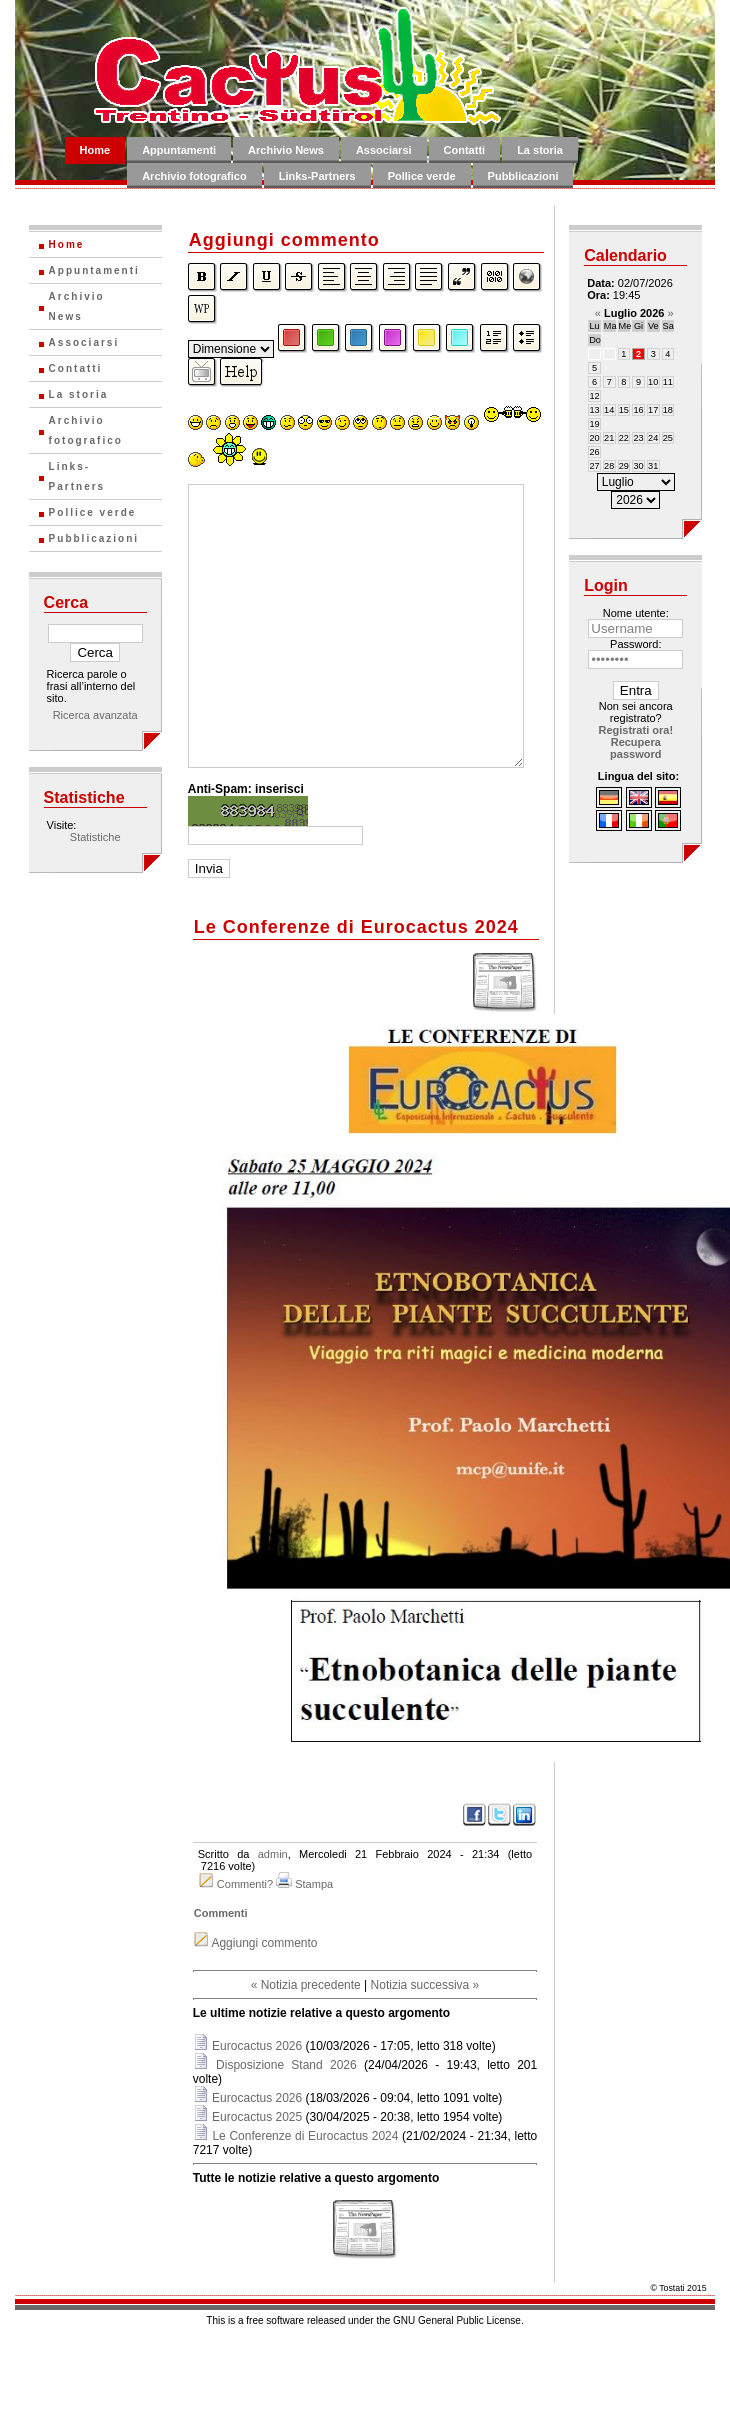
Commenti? (245, 1884)
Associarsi (384, 150)
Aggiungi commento (264, 1943)
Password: (635, 644)
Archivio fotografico (194, 176)
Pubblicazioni (523, 176)
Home (95, 150)
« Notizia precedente (306, 1985)
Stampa (314, 1884)
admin (273, 1854)
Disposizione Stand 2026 (286, 2065)
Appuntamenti (179, 150)
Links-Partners (317, 176)
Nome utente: (636, 613)
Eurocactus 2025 (257, 2117)
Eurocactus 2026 (257, 2046)
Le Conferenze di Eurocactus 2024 (305, 2136)
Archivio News (286, 150)
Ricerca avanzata (95, 715)
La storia (540, 150)
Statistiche (95, 837)
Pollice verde (422, 176)
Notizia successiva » (425, 1985)
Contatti (465, 150)
